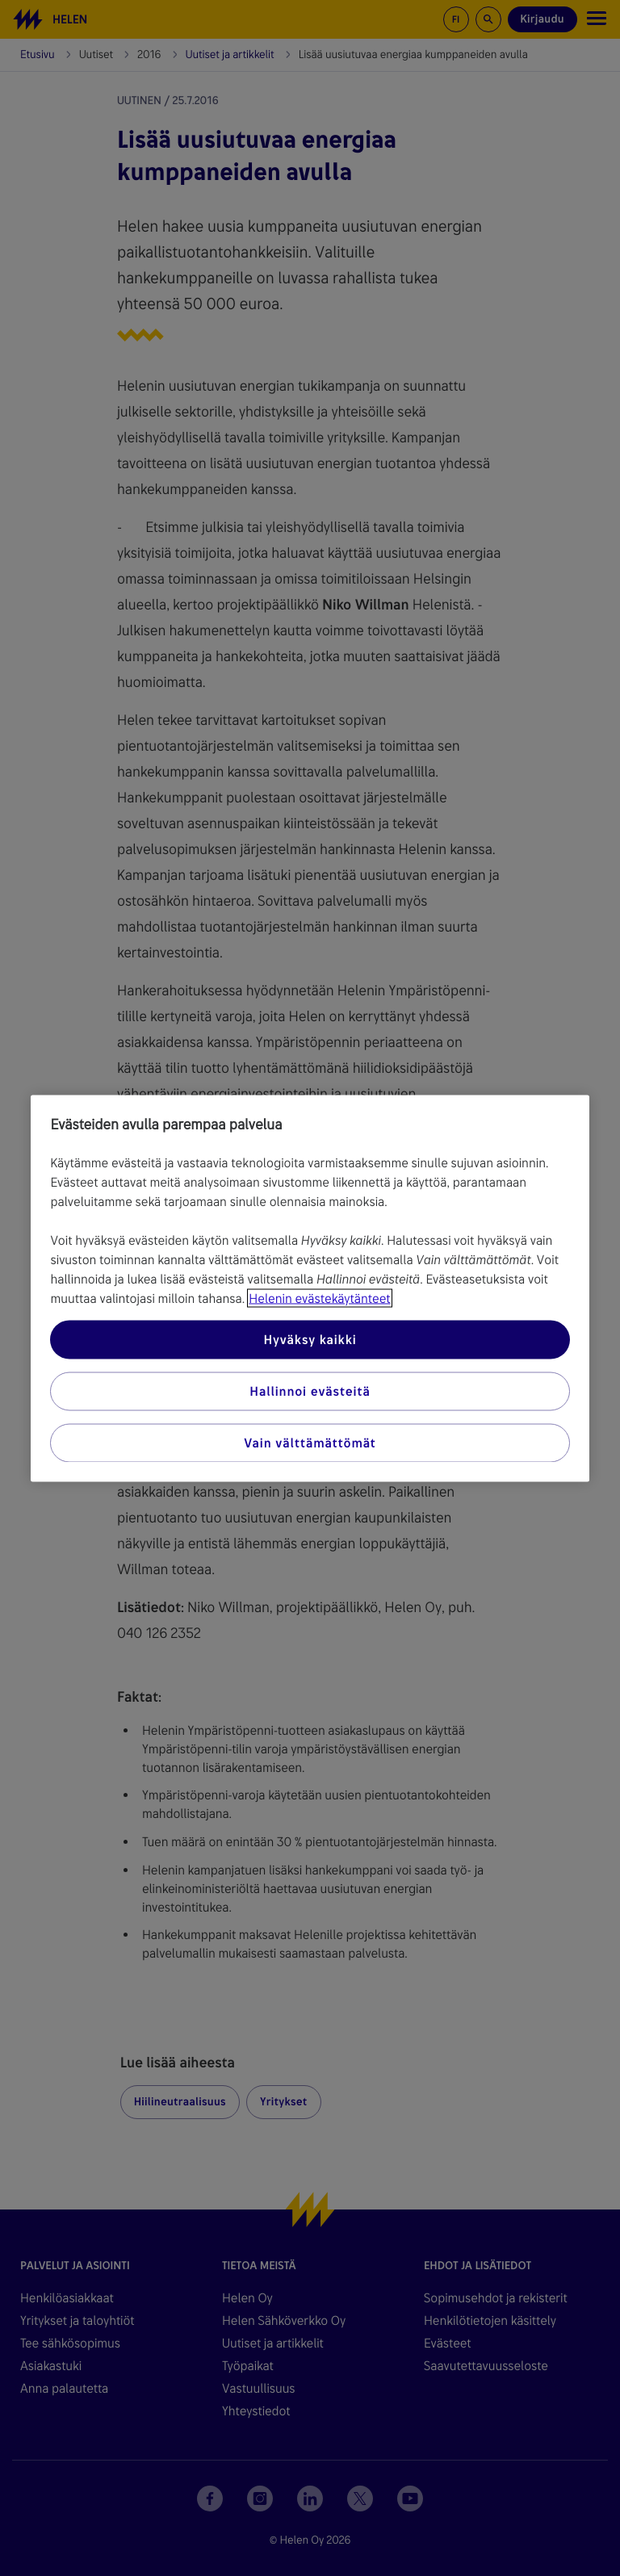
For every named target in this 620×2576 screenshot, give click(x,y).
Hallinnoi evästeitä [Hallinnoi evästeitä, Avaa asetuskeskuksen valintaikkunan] (309, 1390)
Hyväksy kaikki (309, 1339)
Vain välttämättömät (309, 1442)
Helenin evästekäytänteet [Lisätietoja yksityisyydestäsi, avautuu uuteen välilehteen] (319, 1297)
